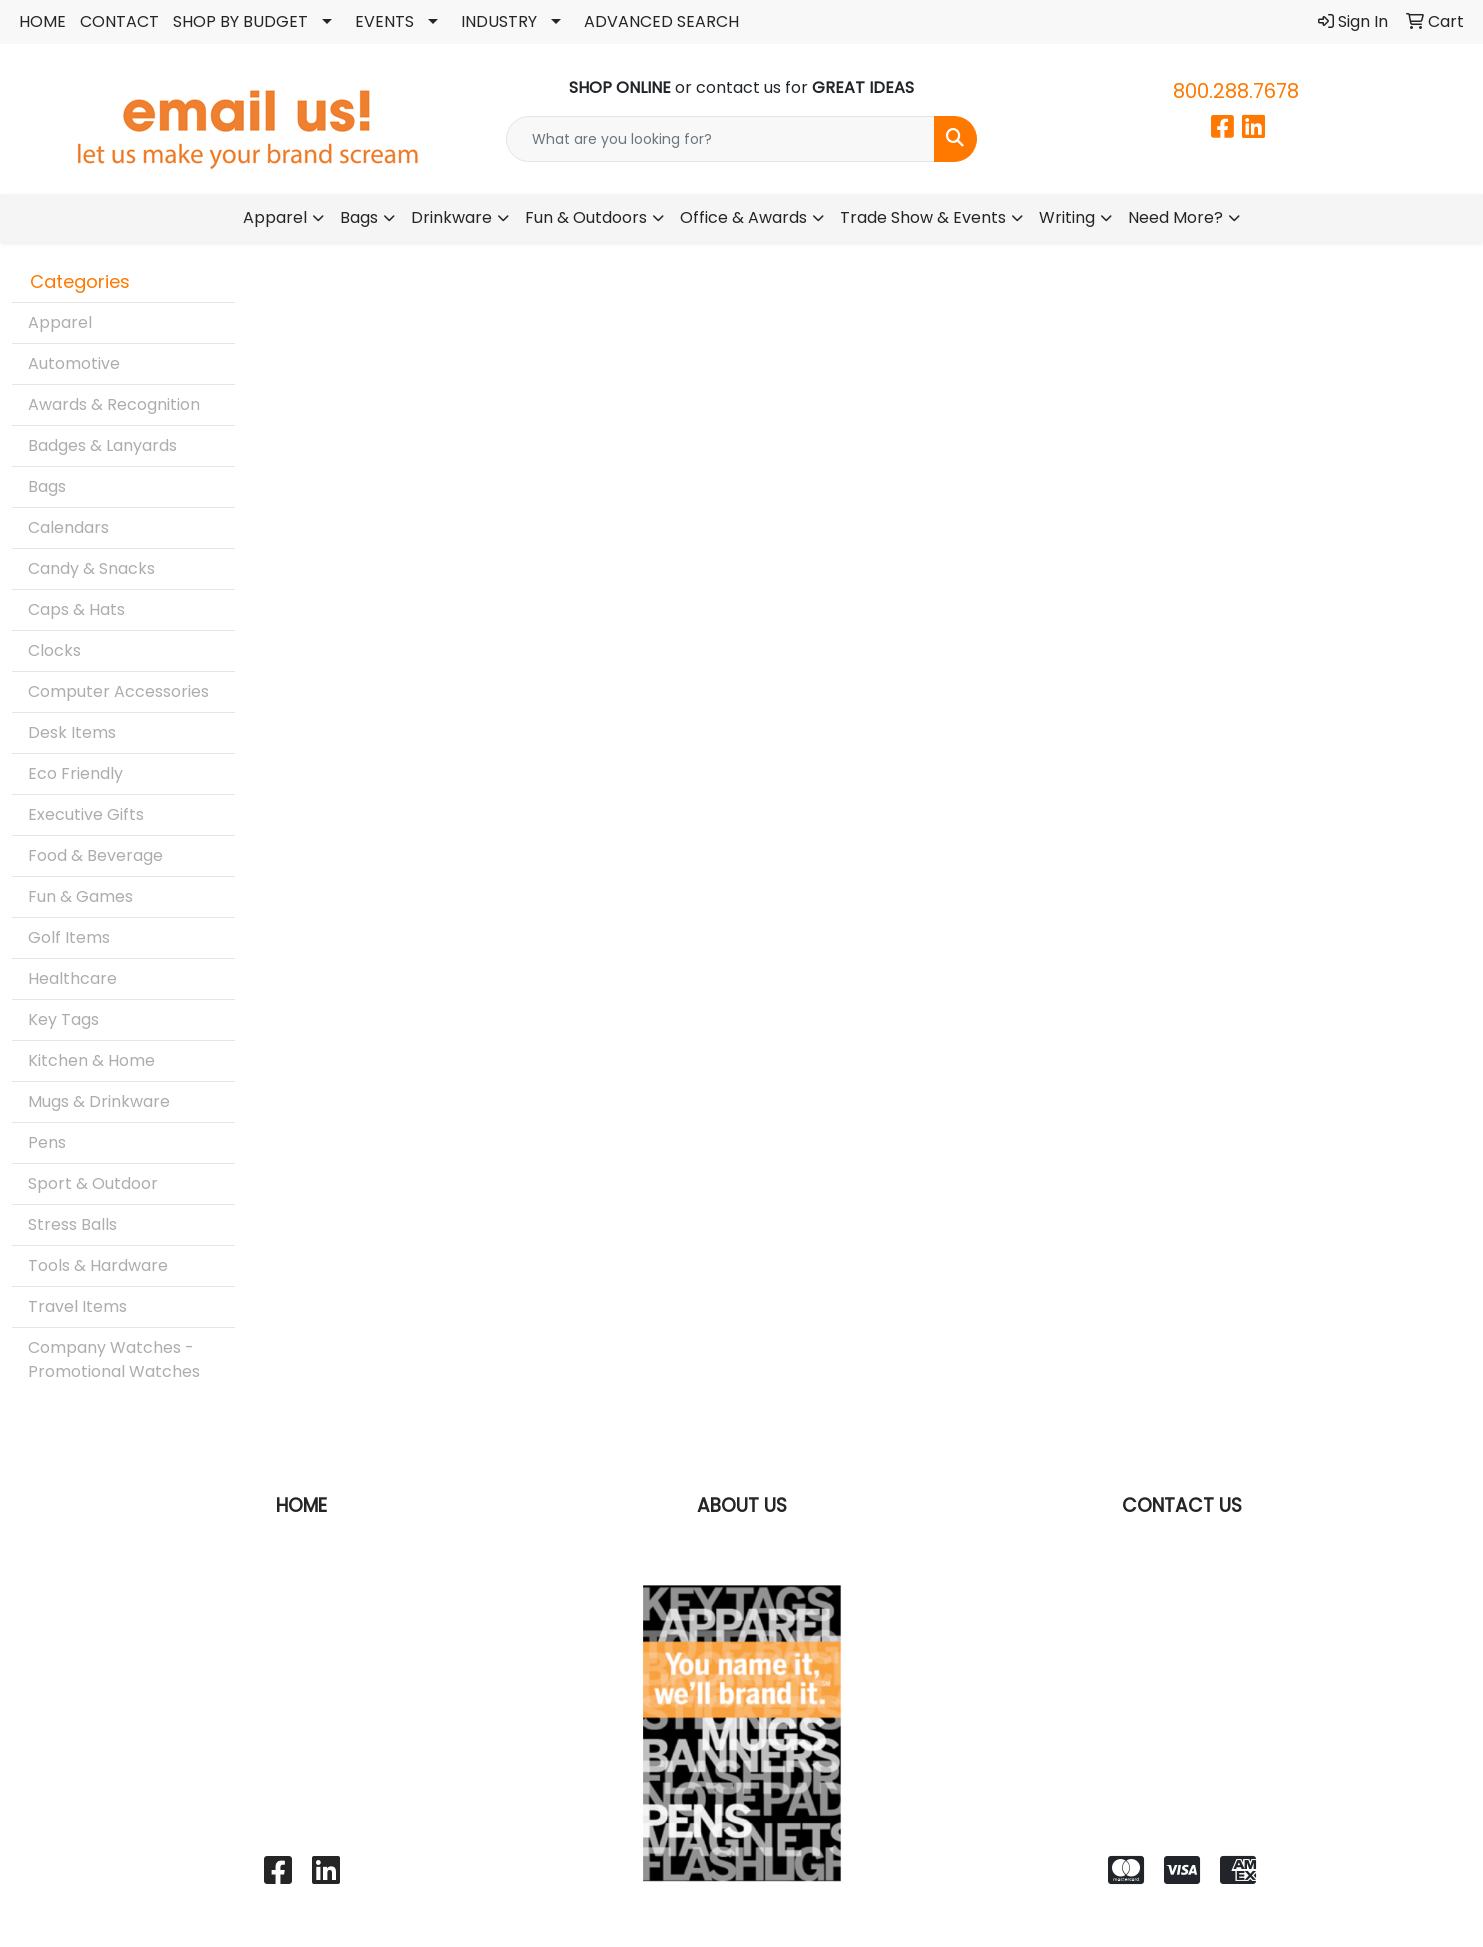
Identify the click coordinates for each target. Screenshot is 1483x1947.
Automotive (74, 363)
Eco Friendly (75, 773)
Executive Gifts (86, 814)
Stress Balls (72, 1224)
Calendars (68, 527)
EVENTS (384, 21)
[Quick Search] (720, 139)
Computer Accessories (118, 691)
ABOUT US (742, 1505)
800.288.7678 (1236, 91)
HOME (42, 21)
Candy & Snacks (91, 568)
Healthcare (72, 978)
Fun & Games (80, 896)
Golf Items (69, 937)
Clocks (54, 650)
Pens (47, 1142)
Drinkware (451, 217)
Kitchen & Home (91, 1060)
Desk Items (72, 732)
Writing (1067, 217)
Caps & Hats (76, 609)
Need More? (1175, 217)
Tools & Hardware (98, 1265)
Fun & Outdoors (586, 217)
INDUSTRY (499, 21)
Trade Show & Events (923, 217)
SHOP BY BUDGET (240, 21)
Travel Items (77, 1306)
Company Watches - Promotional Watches (114, 1359)
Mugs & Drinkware (99, 1101)
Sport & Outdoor (93, 1183)
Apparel (275, 217)
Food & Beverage (95, 855)
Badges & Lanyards (102, 445)
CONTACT (119, 21)
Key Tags (63, 1019)
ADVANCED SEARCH (661, 21)
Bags (359, 217)
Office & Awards (743, 217)
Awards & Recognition (114, 404)
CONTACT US (1182, 1505)
